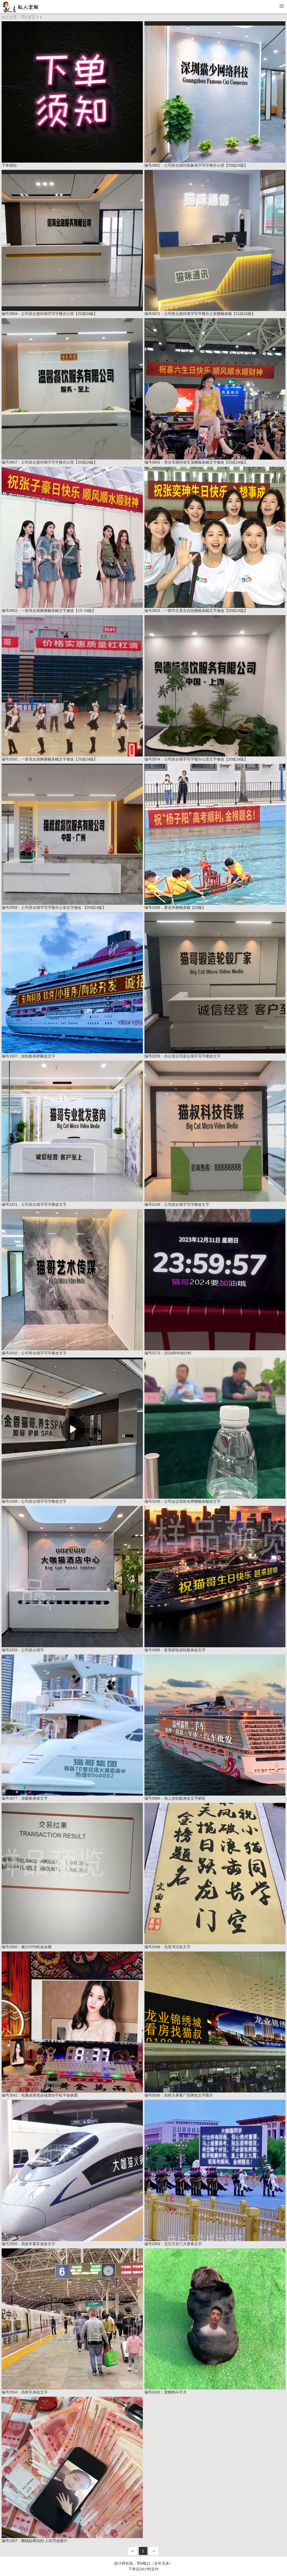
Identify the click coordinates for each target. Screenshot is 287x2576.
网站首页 (28, 17)
